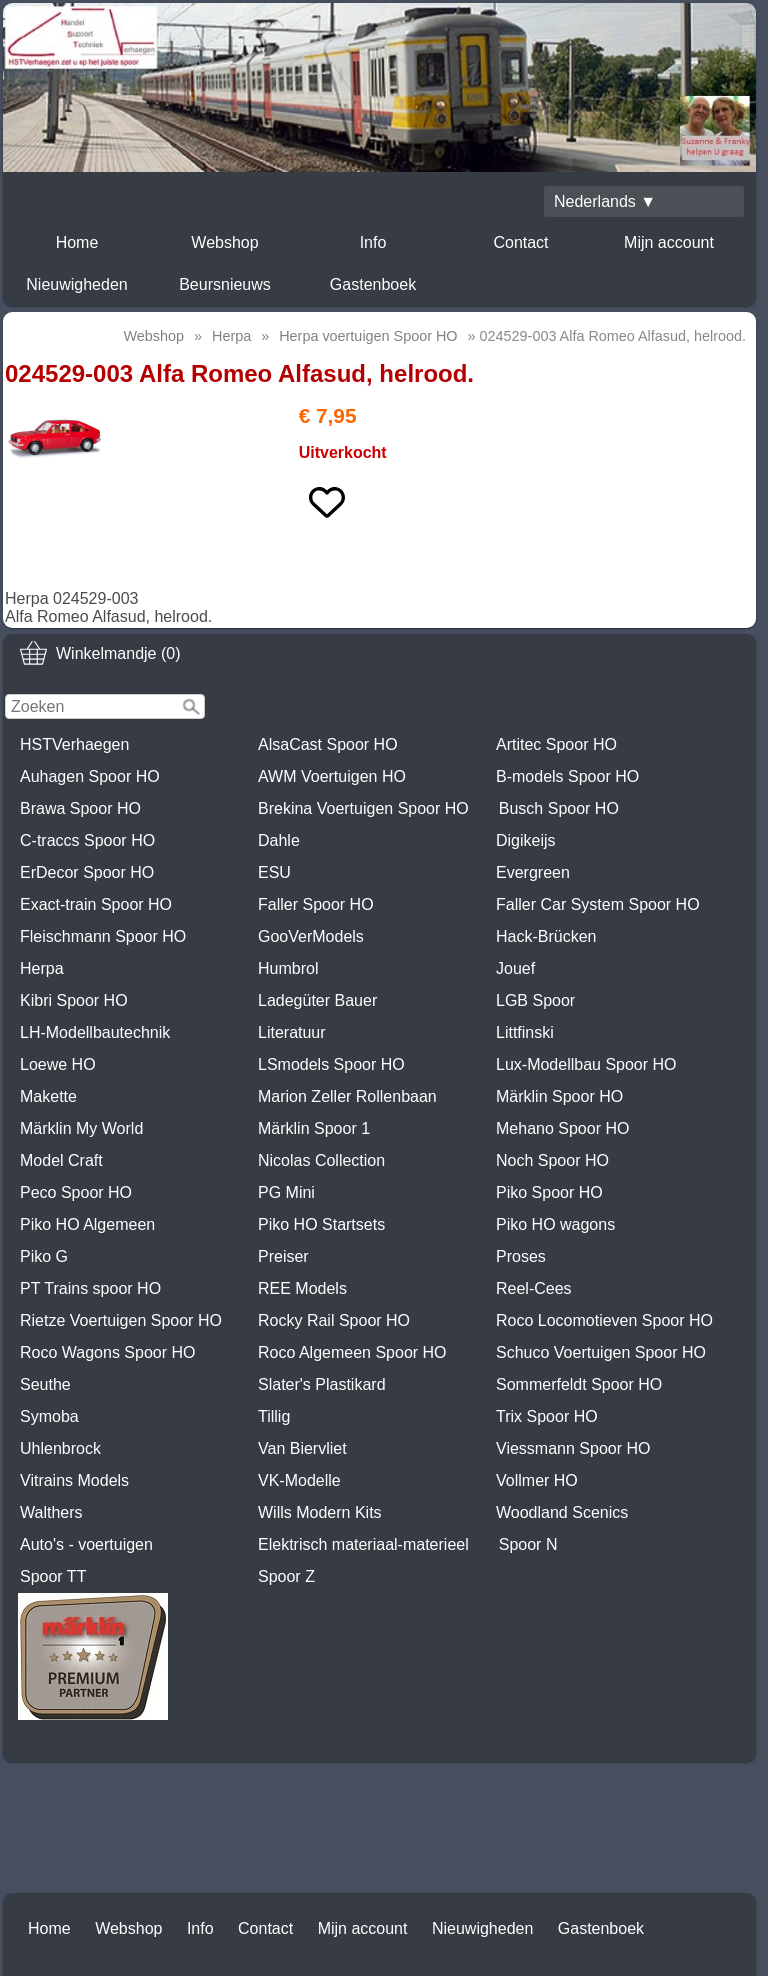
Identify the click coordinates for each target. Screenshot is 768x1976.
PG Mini (286, 1192)
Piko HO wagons (555, 1224)
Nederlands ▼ (605, 201)
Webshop (224, 242)
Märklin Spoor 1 (314, 1128)
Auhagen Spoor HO (90, 776)
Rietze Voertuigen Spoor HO (121, 1320)
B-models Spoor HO (567, 776)
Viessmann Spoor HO (573, 1448)
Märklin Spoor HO (559, 1096)
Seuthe (45, 1384)
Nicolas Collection (321, 1160)
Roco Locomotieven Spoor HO (604, 1320)
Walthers (51, 1512)
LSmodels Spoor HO (331, 1064)
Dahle (279, 840)
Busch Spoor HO (559, 808)
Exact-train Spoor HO (96, 904)
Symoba (49, 1416)
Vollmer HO (537, 1480)
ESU (274, 872)
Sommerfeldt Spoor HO (579, 1384)
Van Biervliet (302, 1448)
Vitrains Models (74, 1480)
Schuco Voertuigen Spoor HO (601, 1352)
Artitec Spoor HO (556, 744)
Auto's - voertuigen (86, 1544)
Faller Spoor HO (316, 904)
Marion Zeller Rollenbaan (347, 1096)
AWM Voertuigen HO (332, 776)
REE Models (302, 1288)
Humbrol (288, 968)
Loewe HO (58, 1064)
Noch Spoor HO (552, 1160)
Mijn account (669, 242)
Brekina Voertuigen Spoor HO (363, 808)
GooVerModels (311, 936)
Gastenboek (373, 284)
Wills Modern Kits (320, 1512)
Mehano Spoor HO (562, 1128)
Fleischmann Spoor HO (103, 936)
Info (373, 242)
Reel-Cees (534, 1288)
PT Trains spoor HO (90, 1288)
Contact (520, 242)
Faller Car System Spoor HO (598, 904)
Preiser (283, 1256)
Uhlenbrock (60, 1448)
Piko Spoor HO (549, 1192)
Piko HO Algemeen (87, 1224)
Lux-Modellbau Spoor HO (586, 1064)
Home (77, 242)
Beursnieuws (225, 284)
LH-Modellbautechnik (95, 1032)
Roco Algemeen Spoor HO (352, 1352)
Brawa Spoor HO (80, 808)
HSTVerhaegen (74, 744)
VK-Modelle (299, 1480)
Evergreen (533, 872)
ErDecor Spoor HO (87, 872)
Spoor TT (53, 1576)
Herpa (42, 968)
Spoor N (528, 1544)
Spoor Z (286, 1576)
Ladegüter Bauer (317, 1000)
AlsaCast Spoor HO (328, 744)
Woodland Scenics (562, 1512)
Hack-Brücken (546, 936)
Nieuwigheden (76, 284)
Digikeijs (526, 840)
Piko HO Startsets (321, 1224)
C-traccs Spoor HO (87, 840)
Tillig (274, 1416)
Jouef (515, 968)
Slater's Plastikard (322, 1384)
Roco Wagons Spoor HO (107, 1352)
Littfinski (525, 1032)
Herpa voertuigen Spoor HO (368, 336)
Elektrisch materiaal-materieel (363, 1544)
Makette (48, 1096)
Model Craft (61, 1160)
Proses (521, 1256)
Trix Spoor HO (547, 1416)
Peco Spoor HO (76, 1192)
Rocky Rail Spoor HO (334, 1320)
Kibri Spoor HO (74, 1000)
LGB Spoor (535, 1000)
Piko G (44, 1256)
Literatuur (292, 1032)
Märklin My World (81, 1128)
